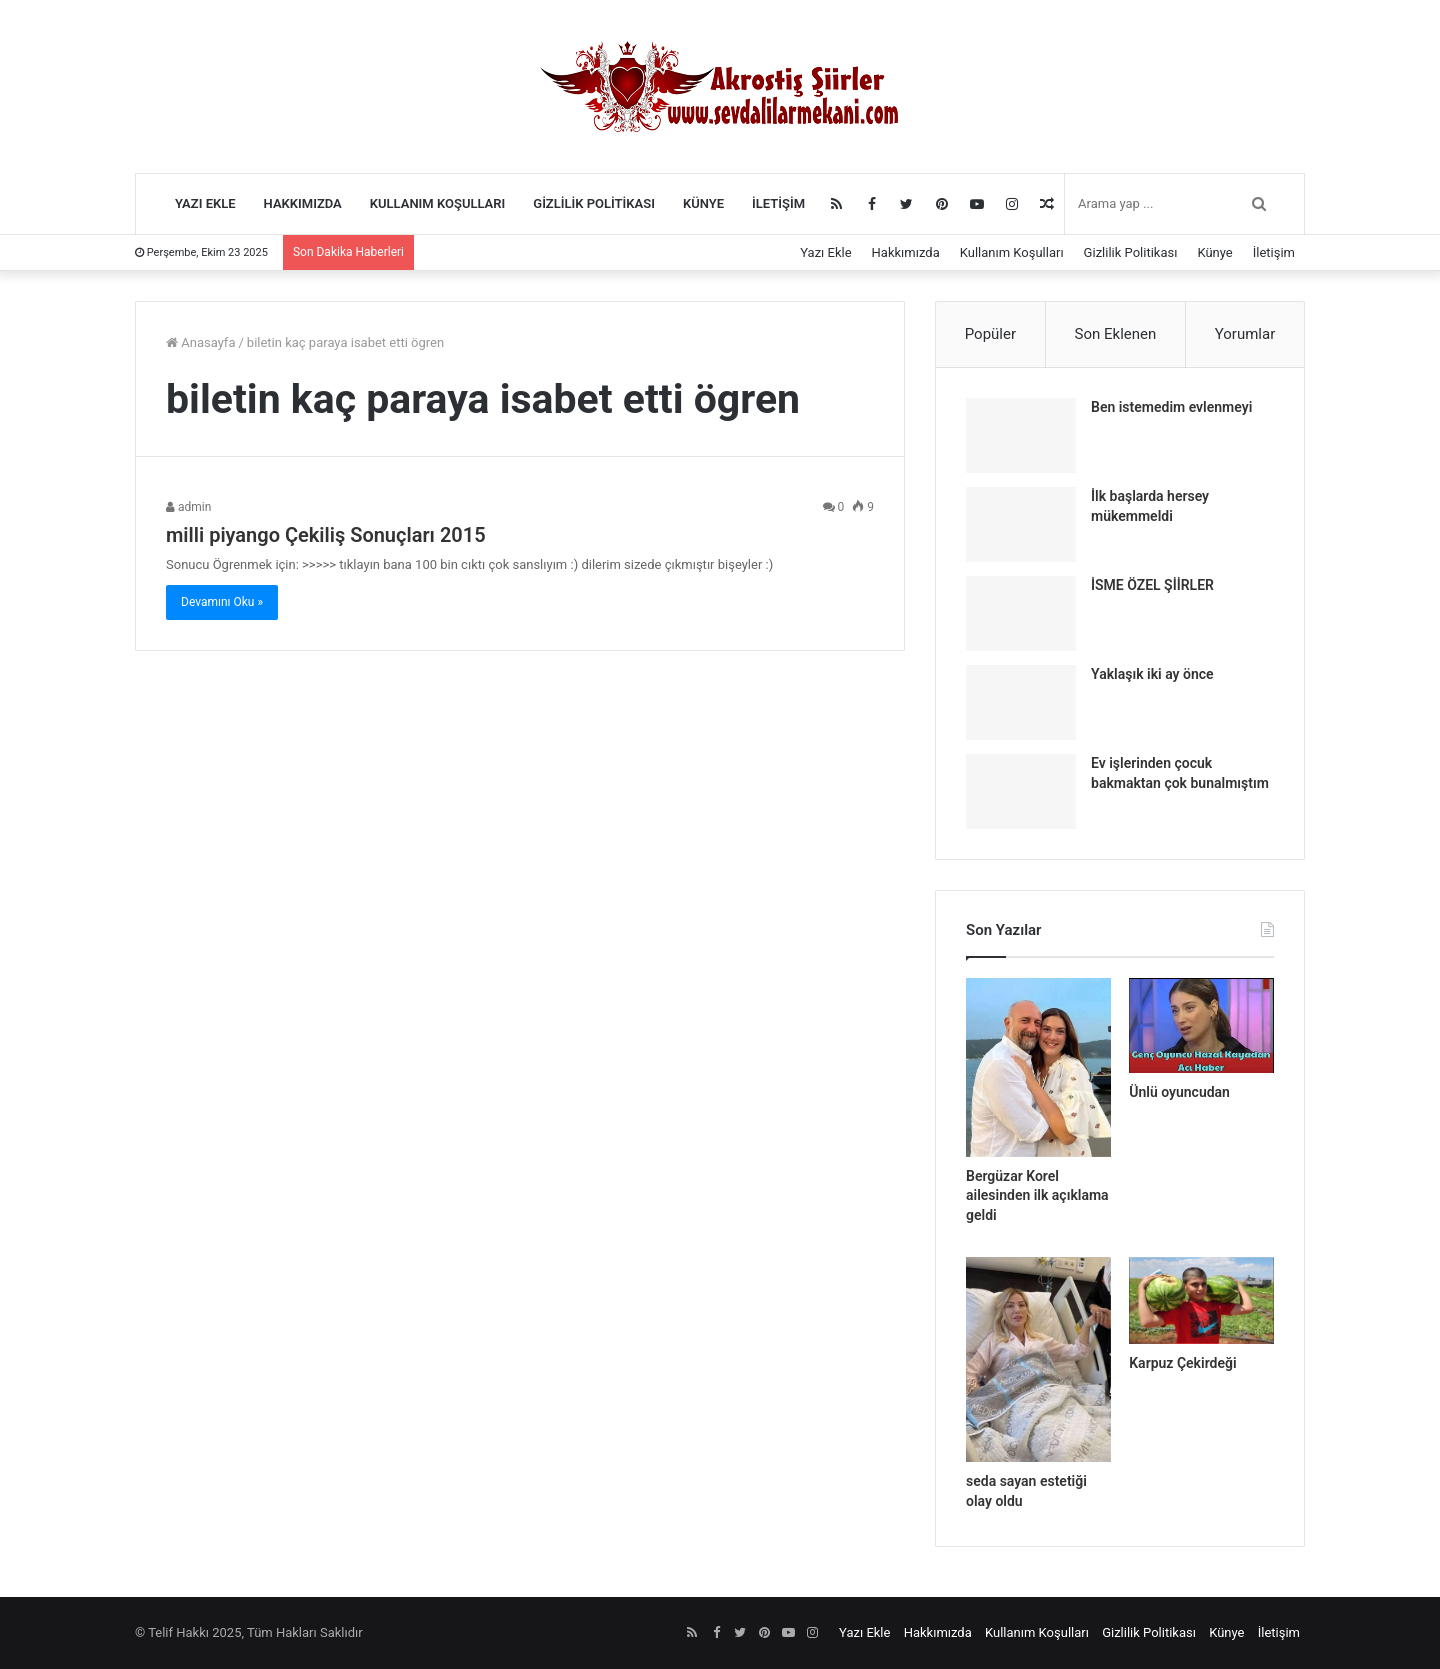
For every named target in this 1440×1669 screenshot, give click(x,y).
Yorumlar (1245, 334)
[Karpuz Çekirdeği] (1201, 1300)
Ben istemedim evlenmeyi (1171, 407)
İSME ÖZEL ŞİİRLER (1152, 585)
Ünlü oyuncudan (1179, 1092)
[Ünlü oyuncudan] (1201, 1025)
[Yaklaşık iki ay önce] (1021, 702)
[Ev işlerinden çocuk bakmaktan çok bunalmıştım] (1021, 791)
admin (188, 507)
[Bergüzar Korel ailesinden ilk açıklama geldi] (1038, 1067)
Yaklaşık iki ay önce (1152, 674)
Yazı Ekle (205, 203)
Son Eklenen (1116, 334)
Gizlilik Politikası (594, 203)
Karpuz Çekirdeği (1182, 1363)
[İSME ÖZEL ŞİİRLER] (1021, 613)
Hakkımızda (303, 203)
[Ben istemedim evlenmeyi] (1021, 435)
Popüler (990, 334)
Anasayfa (200, 342)
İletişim (778, 203)
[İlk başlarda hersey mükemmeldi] (1021, 524)
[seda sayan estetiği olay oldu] (1038, 1359)
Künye (703, 203)
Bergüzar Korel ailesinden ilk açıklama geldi (1037, 1195)
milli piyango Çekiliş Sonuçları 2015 (326, 535)
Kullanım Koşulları (438, 203)
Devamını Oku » (222, 602)
